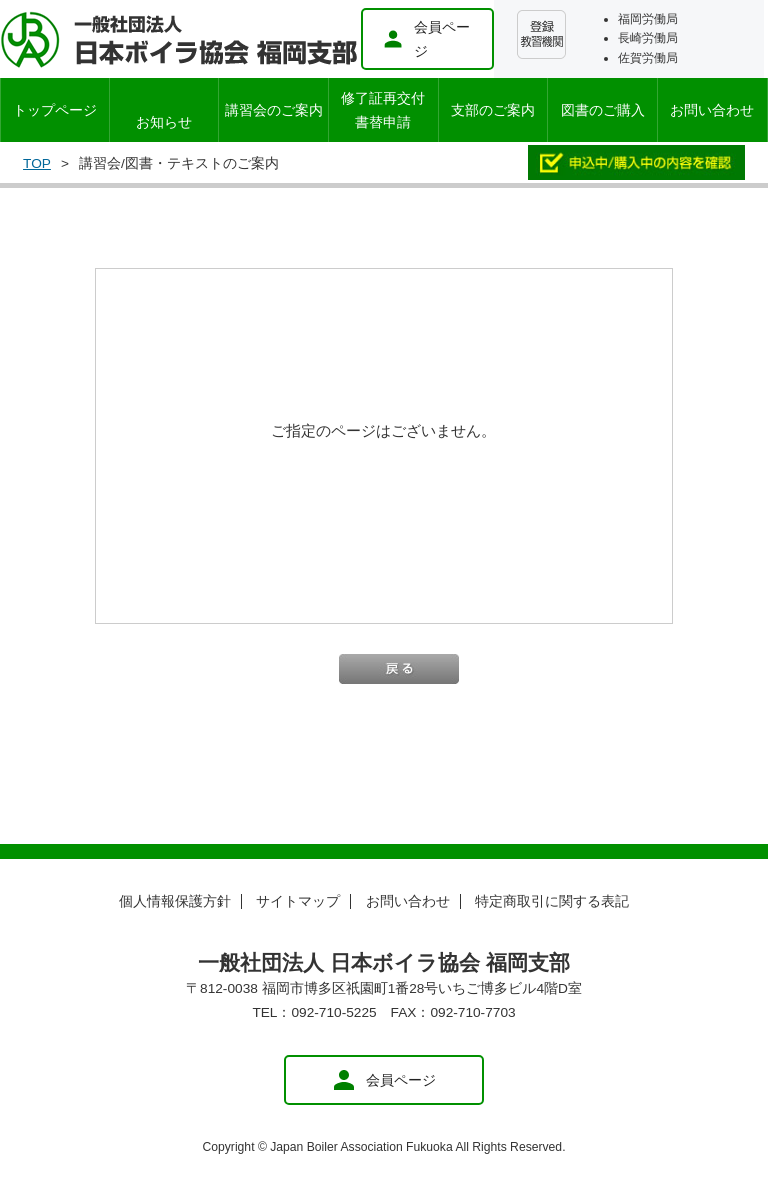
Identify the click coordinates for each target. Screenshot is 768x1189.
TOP (37, 163)
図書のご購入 (603, 110)
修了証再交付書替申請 (383, 110)
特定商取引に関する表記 (552, 901)
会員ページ (426, 39)
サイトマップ (298, 901)
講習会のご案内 (274, 110)
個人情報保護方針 (175, 901)
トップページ (55, 110)
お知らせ (164, 122)
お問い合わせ (712, 110)
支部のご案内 (493, 110)
